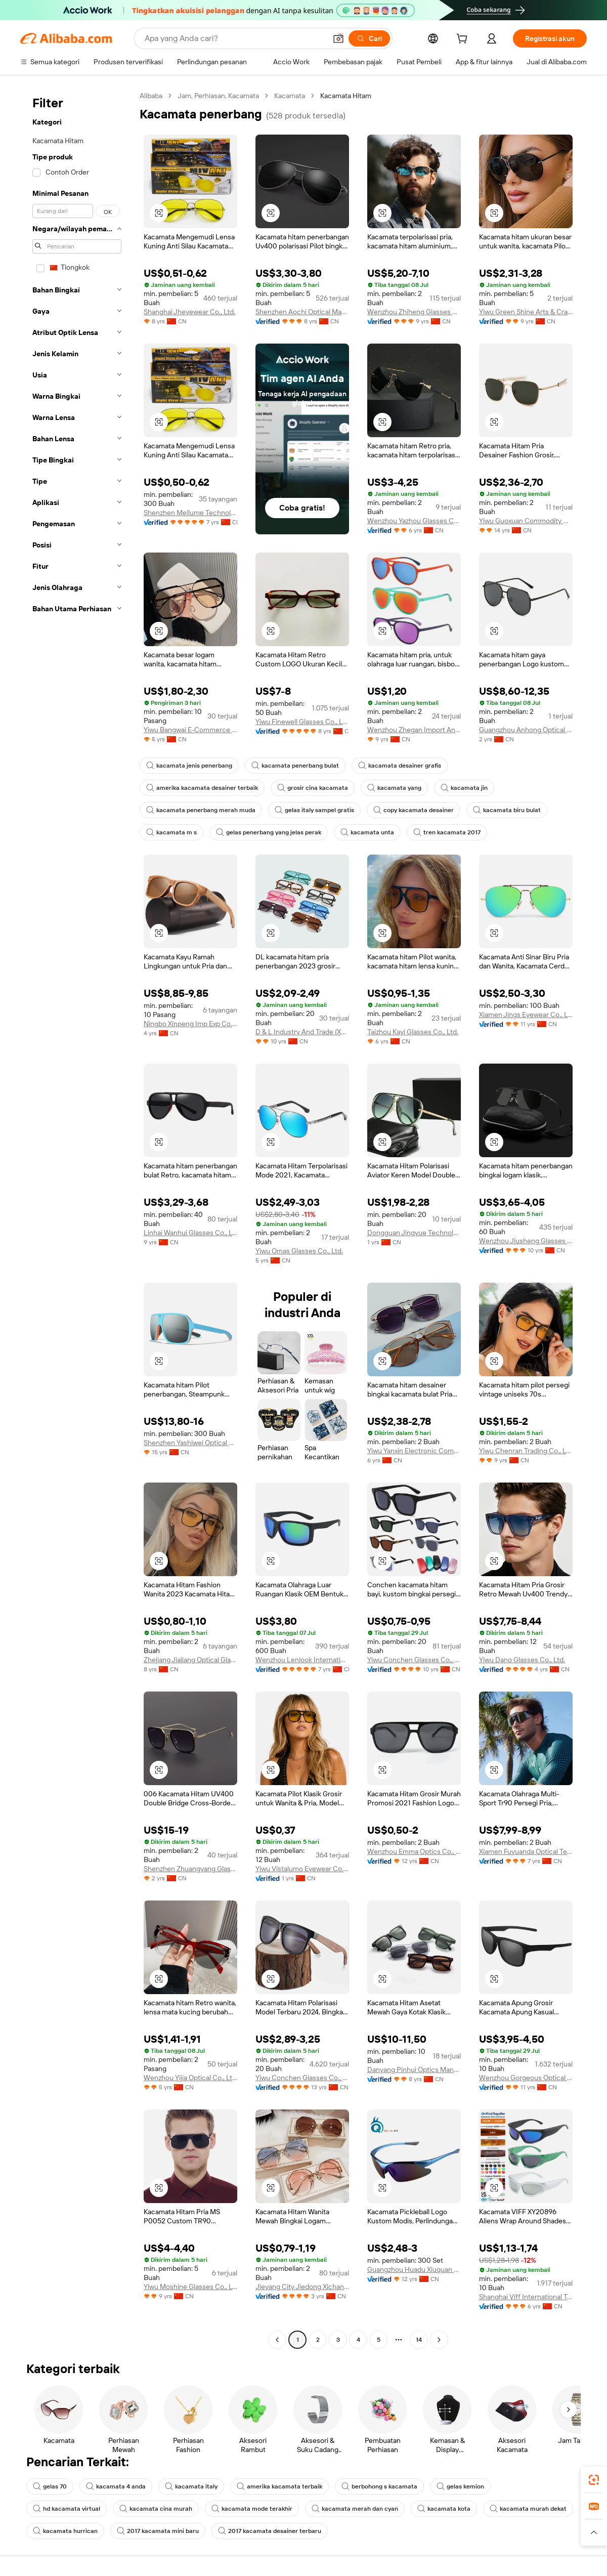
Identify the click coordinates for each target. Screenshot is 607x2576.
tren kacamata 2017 (447, 832)
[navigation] (76, 1219)
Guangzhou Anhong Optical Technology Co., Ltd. (526, 730)
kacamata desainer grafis (399, 766)
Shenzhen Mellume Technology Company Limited (190, 513)
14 (419, 2339)
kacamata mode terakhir (251, 2509)
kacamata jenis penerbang (189, 766)
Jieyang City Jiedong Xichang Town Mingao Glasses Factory (302, 2287)
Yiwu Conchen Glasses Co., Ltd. (414, 1660)
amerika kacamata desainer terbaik (202, 788)
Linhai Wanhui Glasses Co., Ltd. (190, 1233)
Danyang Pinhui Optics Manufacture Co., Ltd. (414, 2069)
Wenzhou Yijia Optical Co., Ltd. (190, 2078)
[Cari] (369, 38)
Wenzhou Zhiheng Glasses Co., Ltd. (414, 312)
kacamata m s (171, 832)
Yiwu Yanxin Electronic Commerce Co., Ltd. (414, 1451)
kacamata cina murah (155, 2509)
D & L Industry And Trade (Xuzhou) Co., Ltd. (302, 1032)
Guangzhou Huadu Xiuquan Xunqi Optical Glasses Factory (414, 2269)
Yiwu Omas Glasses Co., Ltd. (299, 1251)
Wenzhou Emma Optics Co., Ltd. (414, 1851)
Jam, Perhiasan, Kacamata (218, 96)
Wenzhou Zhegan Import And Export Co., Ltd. (414, 730)
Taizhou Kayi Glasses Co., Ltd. (412, 1032)
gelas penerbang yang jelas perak (268, 832)
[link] (594, 2480)
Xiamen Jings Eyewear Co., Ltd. (526, 1014)
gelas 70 (50, 2486)
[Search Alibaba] (234, 38)
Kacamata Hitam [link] (345, 96)
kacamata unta (367, 832)
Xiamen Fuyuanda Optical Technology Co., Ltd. (526, 1851)
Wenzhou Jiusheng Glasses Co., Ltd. (526, 1241)
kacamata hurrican (65, 2531)
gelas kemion (460, 2486)
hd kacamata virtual (66, 2509)
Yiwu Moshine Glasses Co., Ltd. (190, 2287)
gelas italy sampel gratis (314, 810)
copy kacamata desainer (413, 810)
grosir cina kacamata (312, 788)
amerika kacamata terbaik (279, 2486)
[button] (338, 38)
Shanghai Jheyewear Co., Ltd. (189, 312)
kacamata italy (191, 2486)
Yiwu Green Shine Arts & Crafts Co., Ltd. (526, 312)
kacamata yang (394, 788)
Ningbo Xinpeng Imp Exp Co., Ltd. (190, 1024)
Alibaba (151, 96)
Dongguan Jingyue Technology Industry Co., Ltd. (414, 1233)
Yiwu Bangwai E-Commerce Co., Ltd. (190, 730)
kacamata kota (443, 2509)
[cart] (463, 40)
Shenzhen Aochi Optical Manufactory (302, 312)
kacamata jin (464, 788)
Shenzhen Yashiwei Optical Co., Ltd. (190, 1443)
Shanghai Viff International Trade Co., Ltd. (526, 2297)
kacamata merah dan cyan (355, 2509)
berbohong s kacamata (379, 2486)
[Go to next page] (439, 2340)
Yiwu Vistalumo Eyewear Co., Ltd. (302, 1869)
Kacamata (289, 96)
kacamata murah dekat (528, 2509)
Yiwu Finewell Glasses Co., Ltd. (302, 721)
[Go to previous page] (277, 2340)
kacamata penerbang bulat (295, 766)
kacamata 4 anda (116, 2486)
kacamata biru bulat (507, 810)
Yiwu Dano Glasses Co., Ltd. (522, 1660)
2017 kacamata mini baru (158, 2531)
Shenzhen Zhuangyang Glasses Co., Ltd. (190, 1869)
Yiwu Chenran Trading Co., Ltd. (526, 1451)
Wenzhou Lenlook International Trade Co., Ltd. (302, 1660)
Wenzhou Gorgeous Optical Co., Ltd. (526, 2078)
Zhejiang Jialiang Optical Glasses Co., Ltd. (190, 1660)
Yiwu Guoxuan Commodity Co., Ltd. (526, 521)
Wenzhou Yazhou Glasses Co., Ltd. (414, 521)
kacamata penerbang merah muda (200, 810)
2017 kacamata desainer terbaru (269, 2531)
